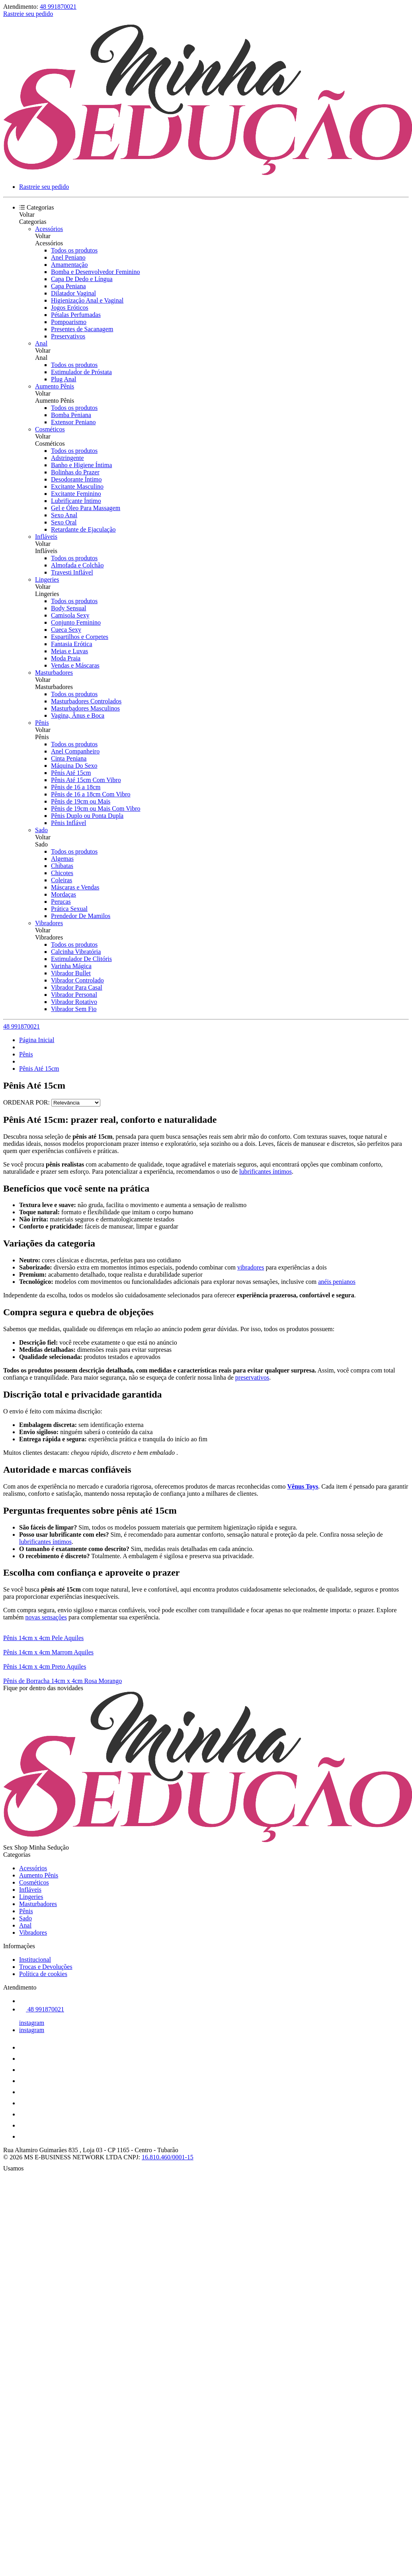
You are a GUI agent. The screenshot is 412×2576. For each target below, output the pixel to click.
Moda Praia (65, 658)
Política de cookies (43, 1973)
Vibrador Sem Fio (74, 1009)
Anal (41, 343)
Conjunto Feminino (76, 622)
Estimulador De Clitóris (81, 958)
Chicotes (62, 873)
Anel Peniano (68, 257)
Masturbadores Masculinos (85, 708)
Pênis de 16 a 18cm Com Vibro (91, 794)
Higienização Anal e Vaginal (87, 300)
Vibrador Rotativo (74, 1001)
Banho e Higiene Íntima (81, 465)
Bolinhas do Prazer (75, 472)
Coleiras (61, 880)
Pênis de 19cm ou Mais (80, 801)
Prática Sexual (69, 908)
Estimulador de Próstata (81, 372)
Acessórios (49, 228)
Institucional (35, 1959)
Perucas (61, 901)
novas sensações (46, 1617)
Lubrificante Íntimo (76, 500)
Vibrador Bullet (71, 973)
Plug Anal (63, 379)
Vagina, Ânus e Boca (77, 715)
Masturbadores (54, 672)
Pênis (42, 722)
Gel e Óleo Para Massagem (85, 508)
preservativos (252, 1377)
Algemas (62, 858)
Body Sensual (68, 608)
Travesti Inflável (72, 572)
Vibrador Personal (74, 994)
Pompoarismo (68, 321)
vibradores (250, 1267)
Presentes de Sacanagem (82, 329)
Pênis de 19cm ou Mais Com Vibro (96, 808)
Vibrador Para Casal (76, 987)
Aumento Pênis (54, 386)
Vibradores (49, 923)
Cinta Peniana (68, 758)
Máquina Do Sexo (74, 765)
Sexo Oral (63, 522)
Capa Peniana (68, 286)
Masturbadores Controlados (86, 701)
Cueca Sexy (66, 629)
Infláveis (46, 536)
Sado (41, 830)
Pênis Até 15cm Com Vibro (86, 779)
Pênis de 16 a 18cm (75, 787)
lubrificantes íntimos (265, 1171)
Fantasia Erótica (71, 644)
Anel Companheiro (75, 751)
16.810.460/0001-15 (167, 2157)
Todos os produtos (74, 250)
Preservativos (68, 336)
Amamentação (69, 264)
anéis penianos (336, 1281)
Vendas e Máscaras (75, 665)
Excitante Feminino (76, 493)
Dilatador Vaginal (73, 293)
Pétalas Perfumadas (76, 314)
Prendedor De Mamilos (80, 915)
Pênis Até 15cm (71, 772)
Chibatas (62, 865)
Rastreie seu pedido (28, 13)
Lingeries (47, 579)
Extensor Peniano (73, 422)
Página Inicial (36, 1040)
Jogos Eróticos (69, 307)
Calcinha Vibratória (76, 951)
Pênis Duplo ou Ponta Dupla (87, 815)
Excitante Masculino (77, 486)
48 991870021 (58, 6)
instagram (31, 2022)
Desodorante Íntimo (76, 479)
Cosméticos (50, 429)
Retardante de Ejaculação (83, 529)
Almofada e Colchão (77, 565)
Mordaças (63, 894)
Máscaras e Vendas (75, 887)
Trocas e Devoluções (45, 1966)
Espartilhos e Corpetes (79, 636)
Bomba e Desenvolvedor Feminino (95, 271)
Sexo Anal (64, 515)
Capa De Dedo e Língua (82, 279)
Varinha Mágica (71, 966)
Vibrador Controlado (77, 980)
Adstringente (67, 457)
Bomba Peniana (71, 415)
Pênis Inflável (68, 822)
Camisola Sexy (70, 615)
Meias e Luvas (69, 651)
